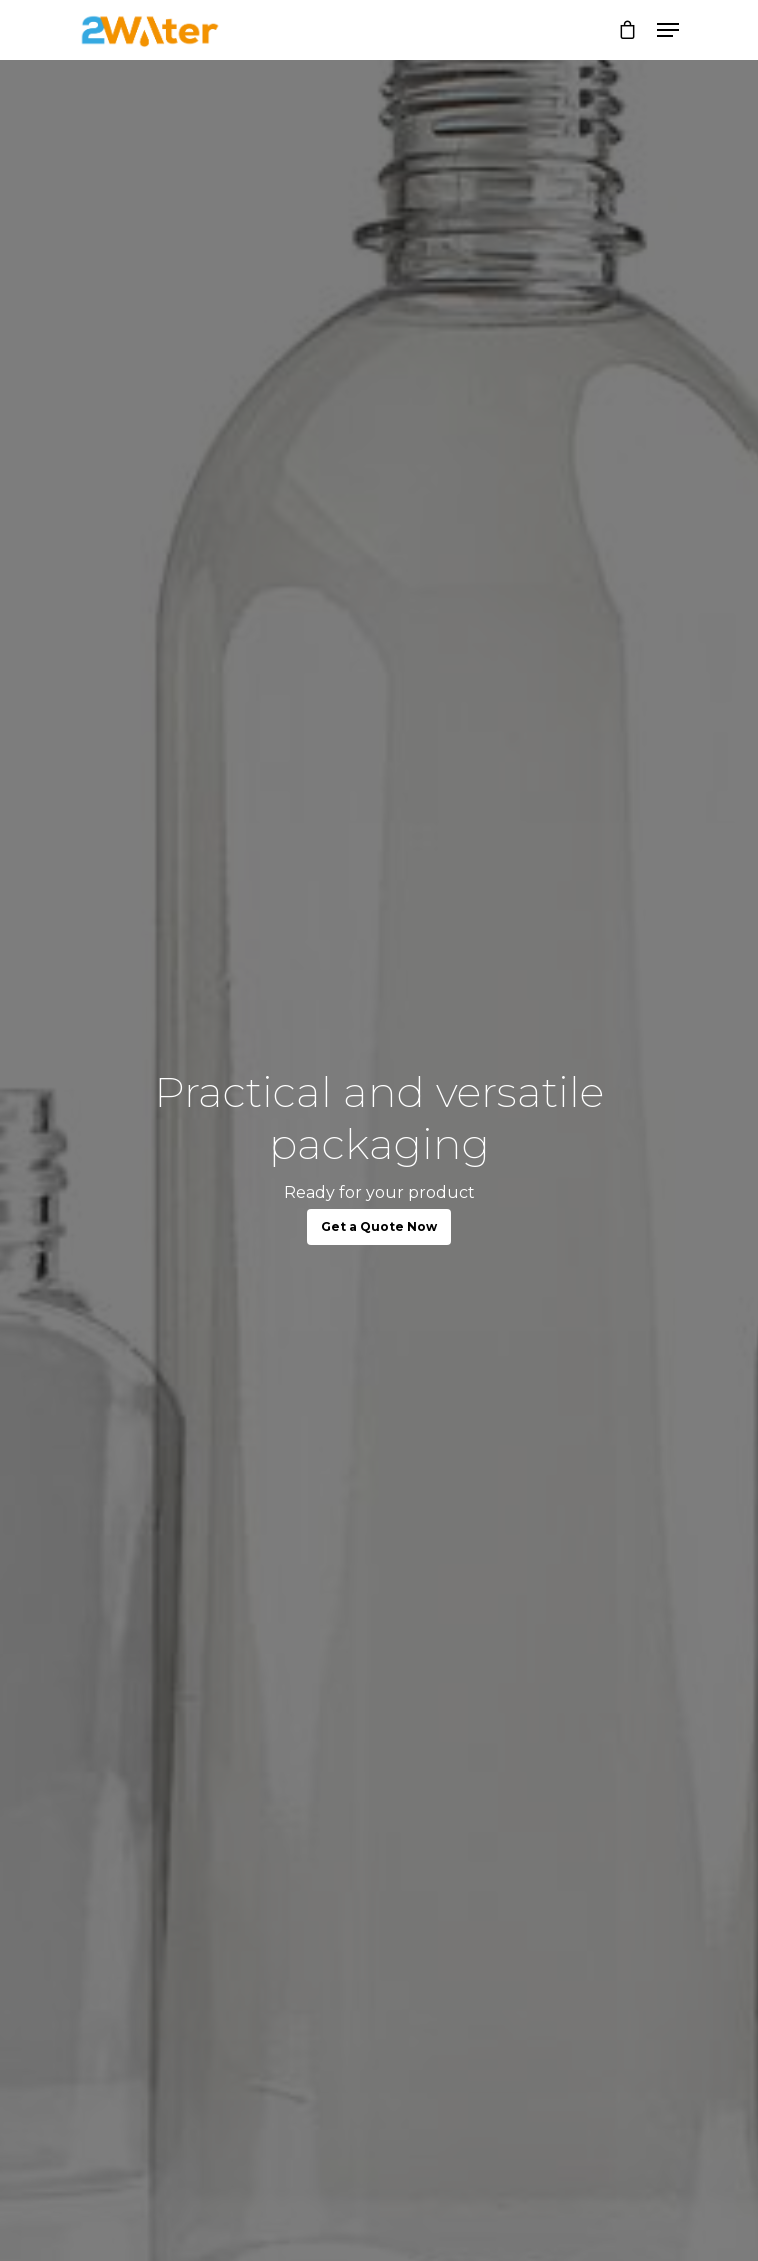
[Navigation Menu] (668, 30)
